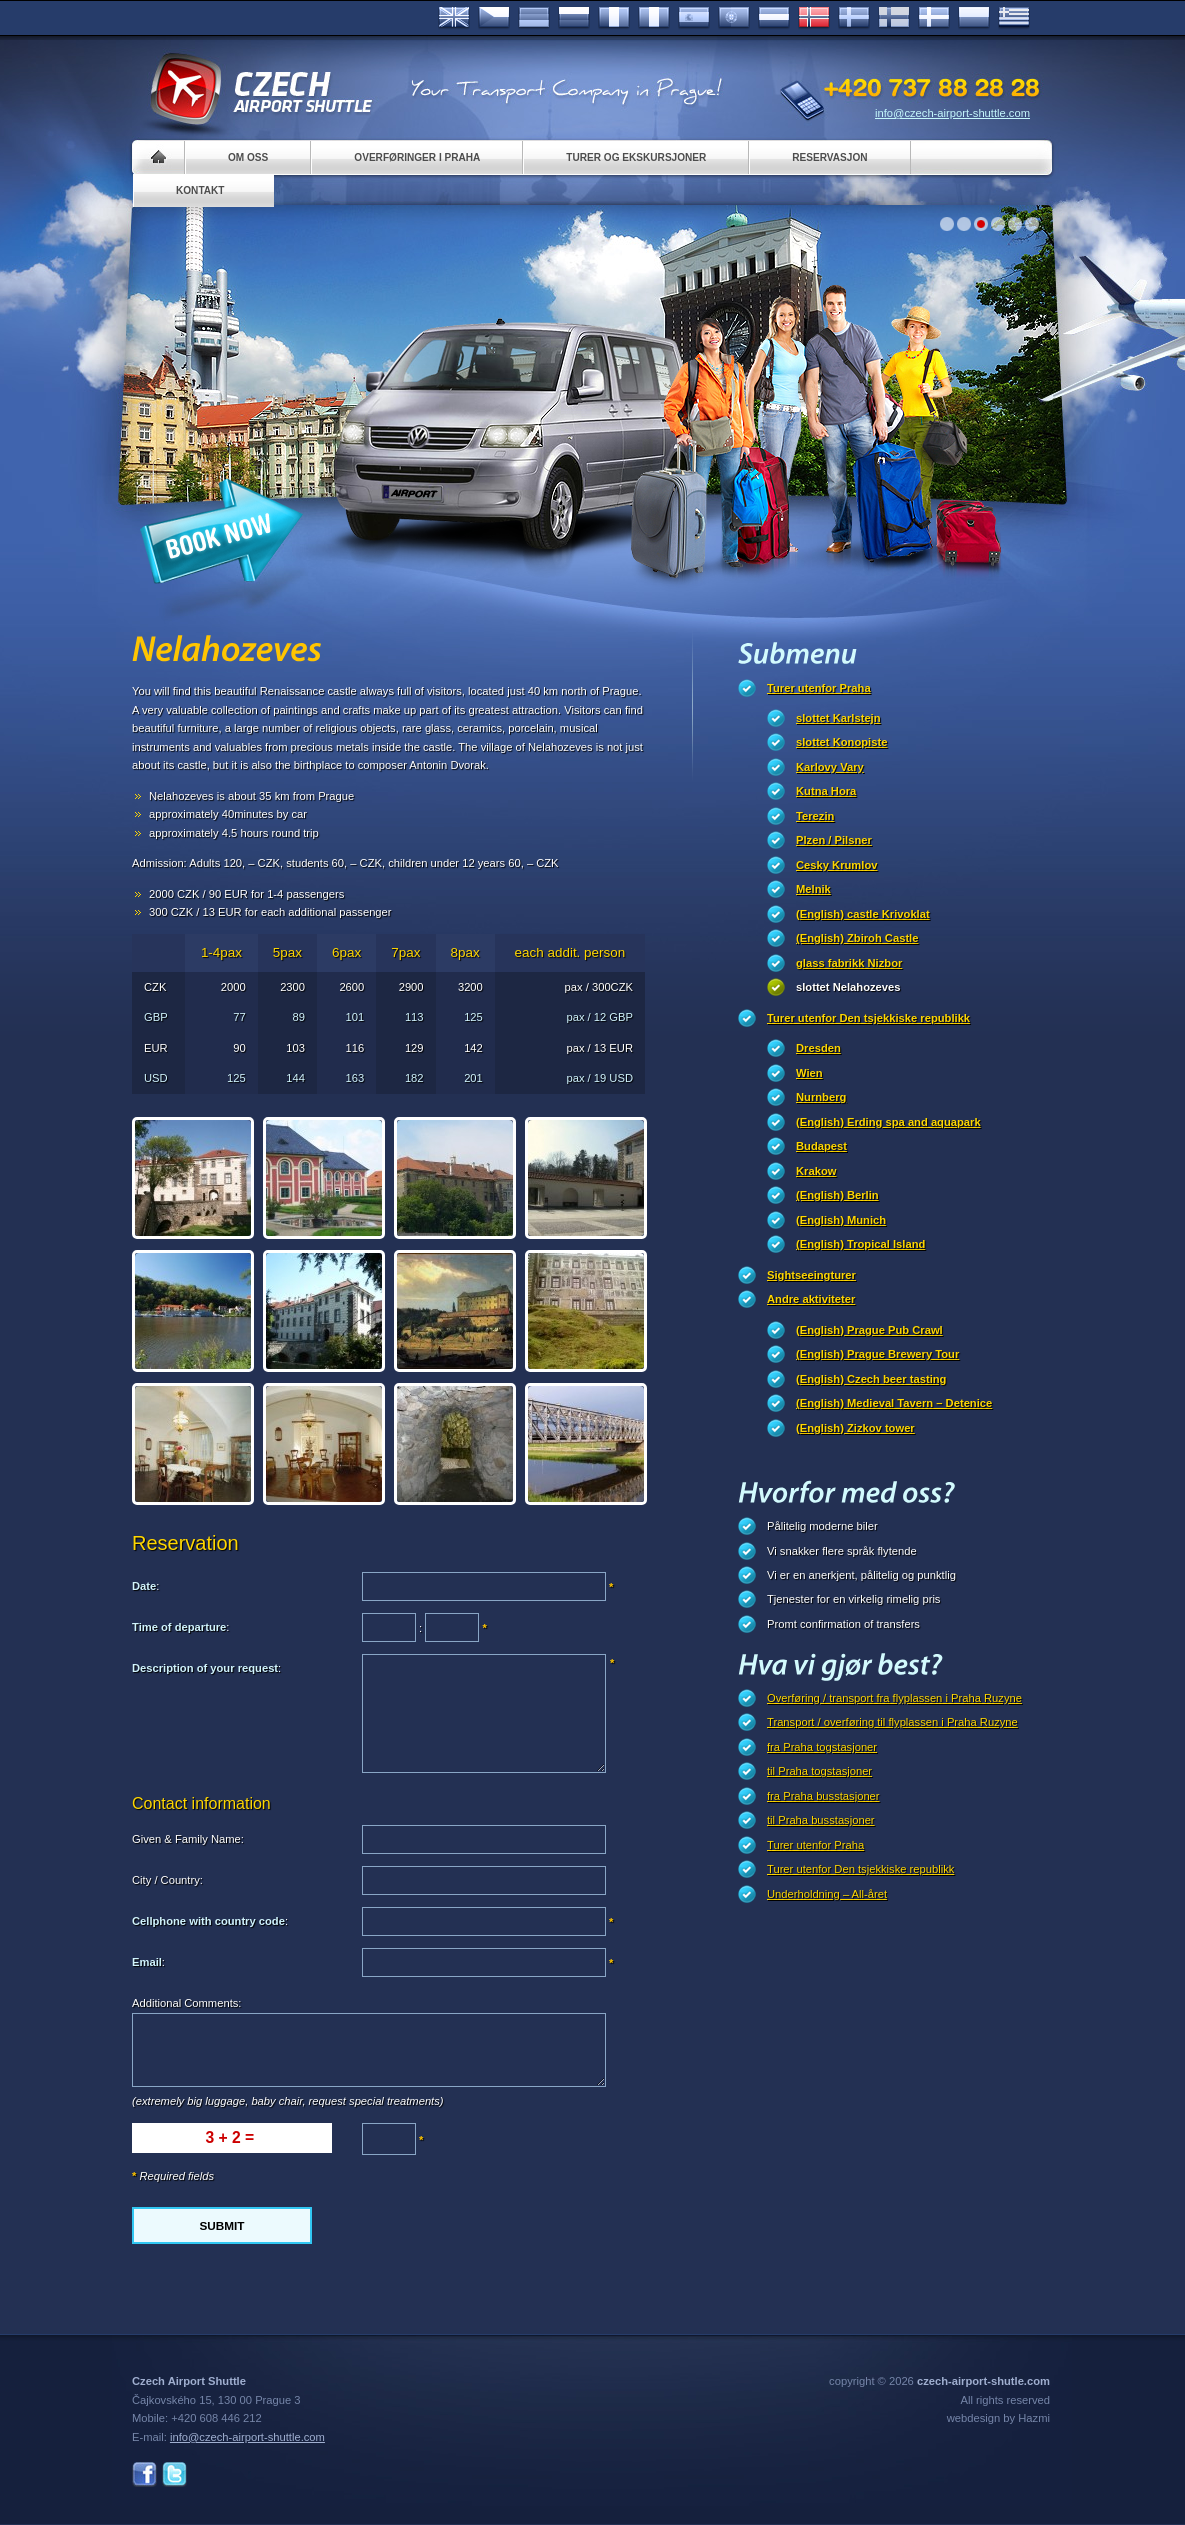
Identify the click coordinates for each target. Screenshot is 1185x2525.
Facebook (144, 2474)
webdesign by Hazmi (998, 2418)
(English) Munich (841, 1220)
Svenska (854, 18)
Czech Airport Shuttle (260, 90)
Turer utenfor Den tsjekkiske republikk (868, 1018)
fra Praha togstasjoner (822, 1747)
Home (158, 157)
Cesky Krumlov (836, 865)
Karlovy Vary (830, 767)
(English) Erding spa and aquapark (888, 1122)
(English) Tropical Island (860, 1244)
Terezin (815, 816)
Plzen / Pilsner (834, 840)
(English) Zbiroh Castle (857, 938)
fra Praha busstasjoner (823, 1796)
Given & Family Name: (188, 1839)
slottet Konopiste (841, 742)
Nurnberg (821, 1097)
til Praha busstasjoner (821, 1820)
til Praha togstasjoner (819, 1771)
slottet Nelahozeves (848, 987)
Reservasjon (829, 157)
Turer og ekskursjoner (636, 157)
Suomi (894, 18)
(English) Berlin (837, 1195)
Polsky (974, 18)
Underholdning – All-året (827, 1894)
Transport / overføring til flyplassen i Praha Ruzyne (892, 1722)
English (454, 18)
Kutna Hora (826, 791)
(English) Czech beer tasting (871, 1379)
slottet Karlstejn (838, 718)
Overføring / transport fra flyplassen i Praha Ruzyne (894, 1698)
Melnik (813, 889)
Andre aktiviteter (811, 1299)
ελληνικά (1014, 18)
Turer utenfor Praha (819, 688)
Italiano (654, 18)
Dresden (818, 1048)
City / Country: (167, 1880)
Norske (814, 18)
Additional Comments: (186, 2003)
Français (614, 18)
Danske (934, 18)
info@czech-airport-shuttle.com (952, 113)
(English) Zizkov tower (855, 1428)
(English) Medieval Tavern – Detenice (894, 1403)
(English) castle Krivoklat (863, 914)
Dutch (774, 18)
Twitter (174, 2474)
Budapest (821, 1146)
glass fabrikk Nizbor (849, 963)
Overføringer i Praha (417, 157)
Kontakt (200, 190)
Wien (809, 1073)
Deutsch (534, 18)
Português (734, 18)
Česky (494, 18)
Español (694, 18)
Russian (574, 18)
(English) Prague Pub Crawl (869, 1330)
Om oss (248, 157)
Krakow (816, 1171)
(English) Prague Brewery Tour (877, 1354)
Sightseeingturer (811, 1275)
